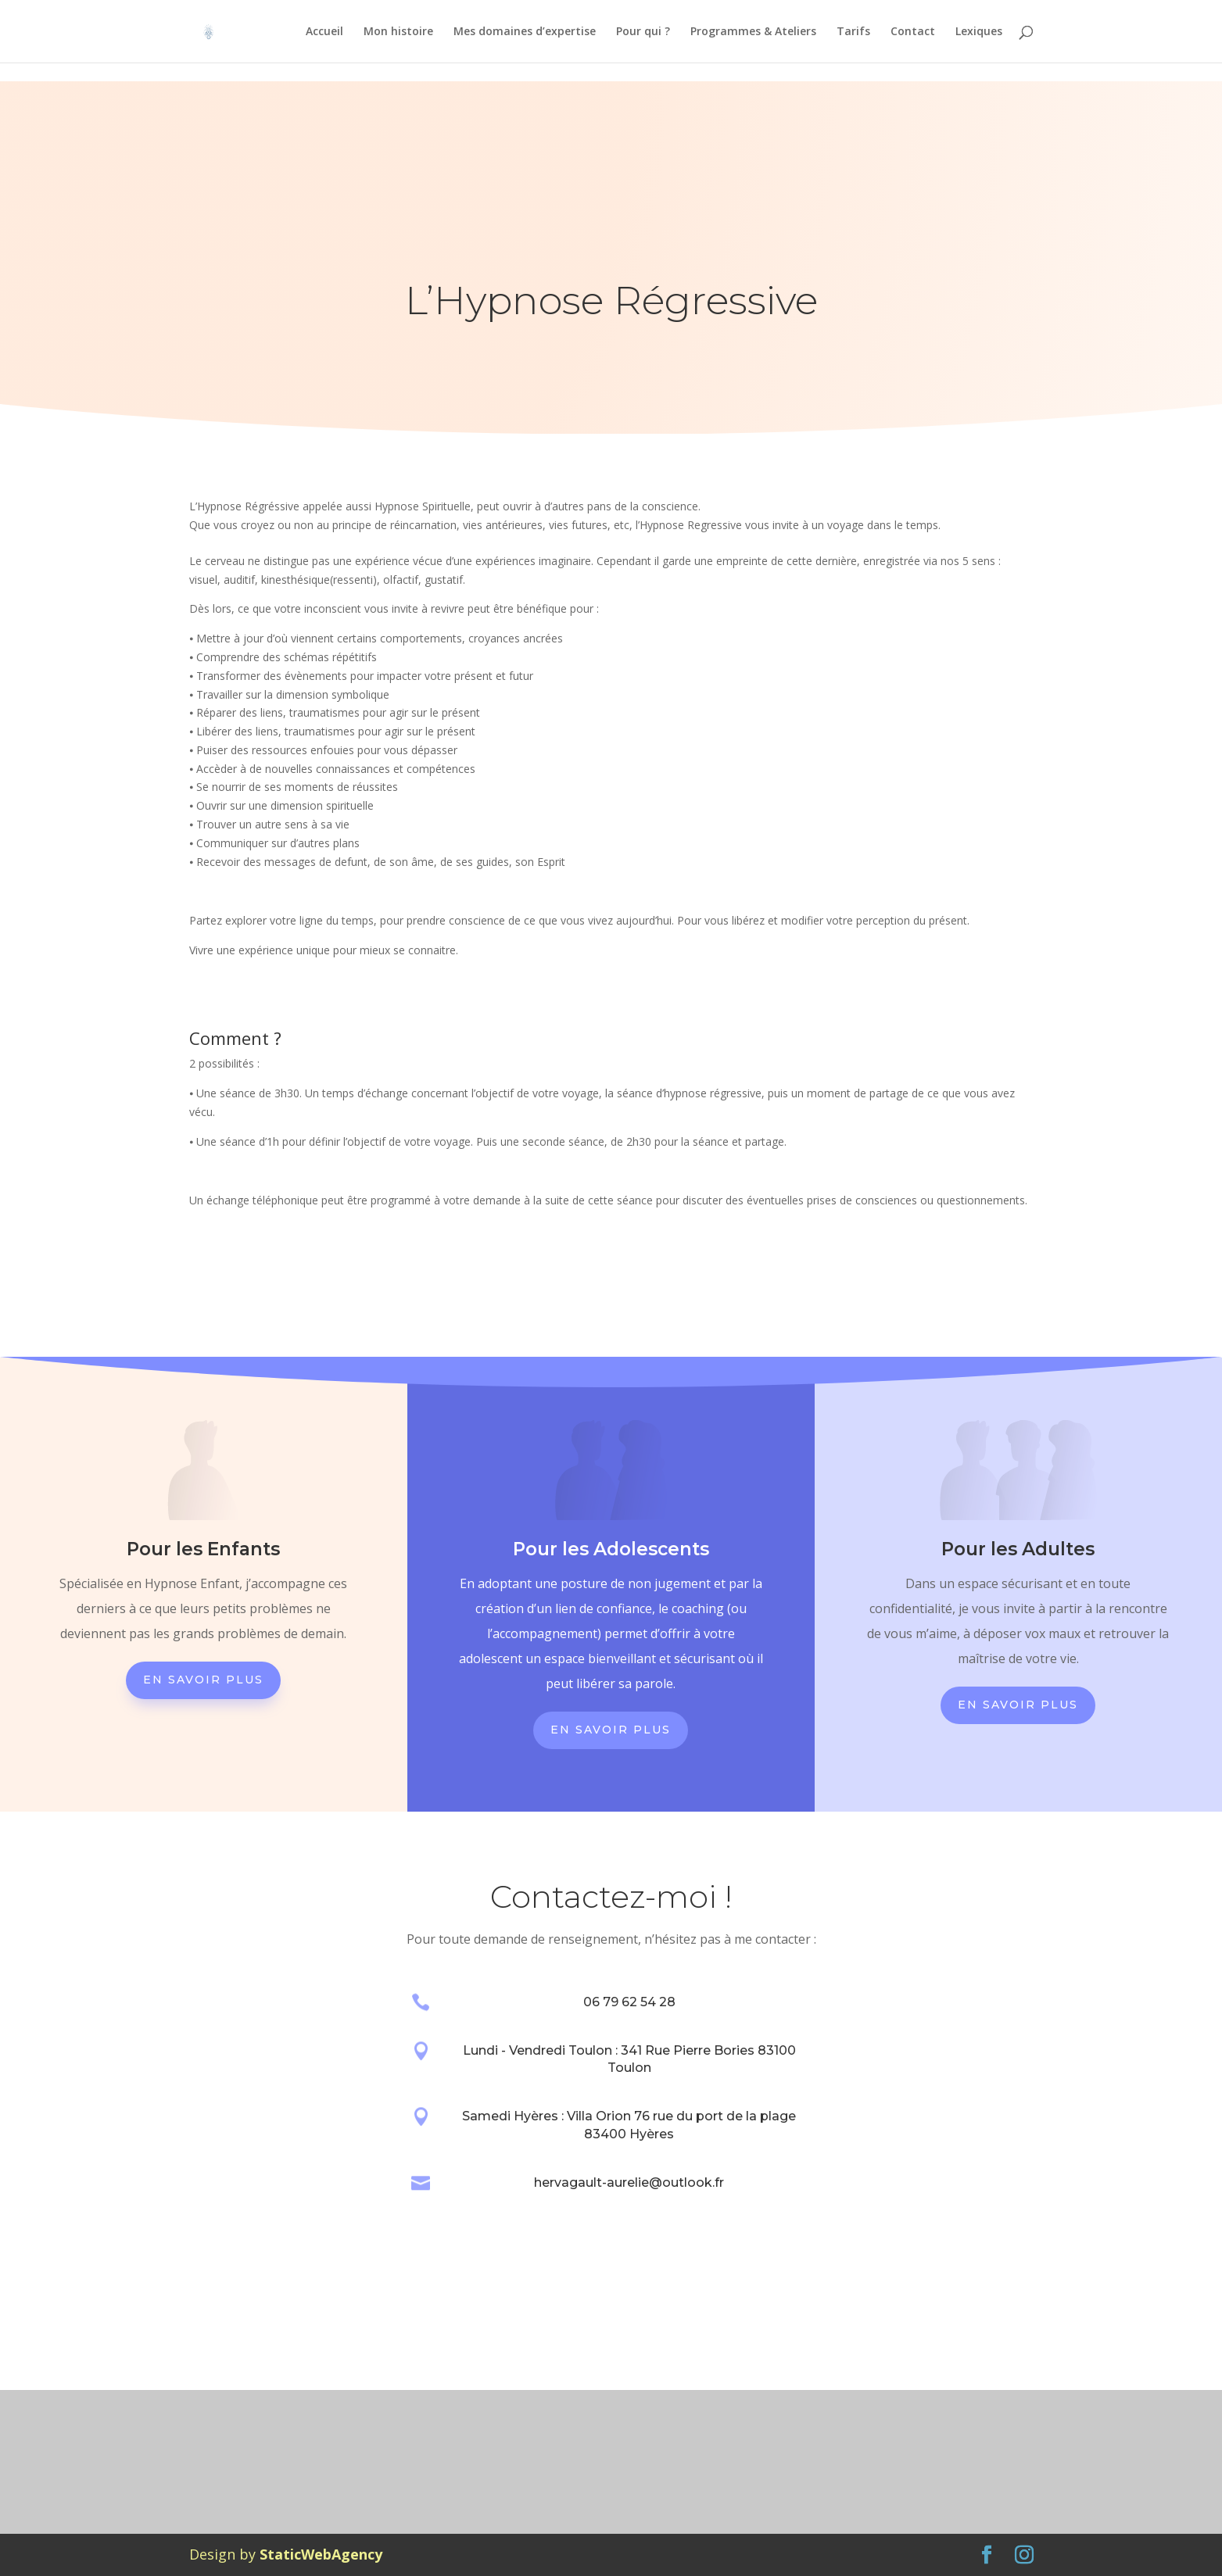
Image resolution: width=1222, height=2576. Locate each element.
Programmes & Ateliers (753, 32)
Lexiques (978, 32)
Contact (913, 32)
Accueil (324, 32)
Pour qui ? (643, 32)
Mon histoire (398, 32)
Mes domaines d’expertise (524, 32)
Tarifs (853, 32)
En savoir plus (203, 1680)
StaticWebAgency (321, 2554)
